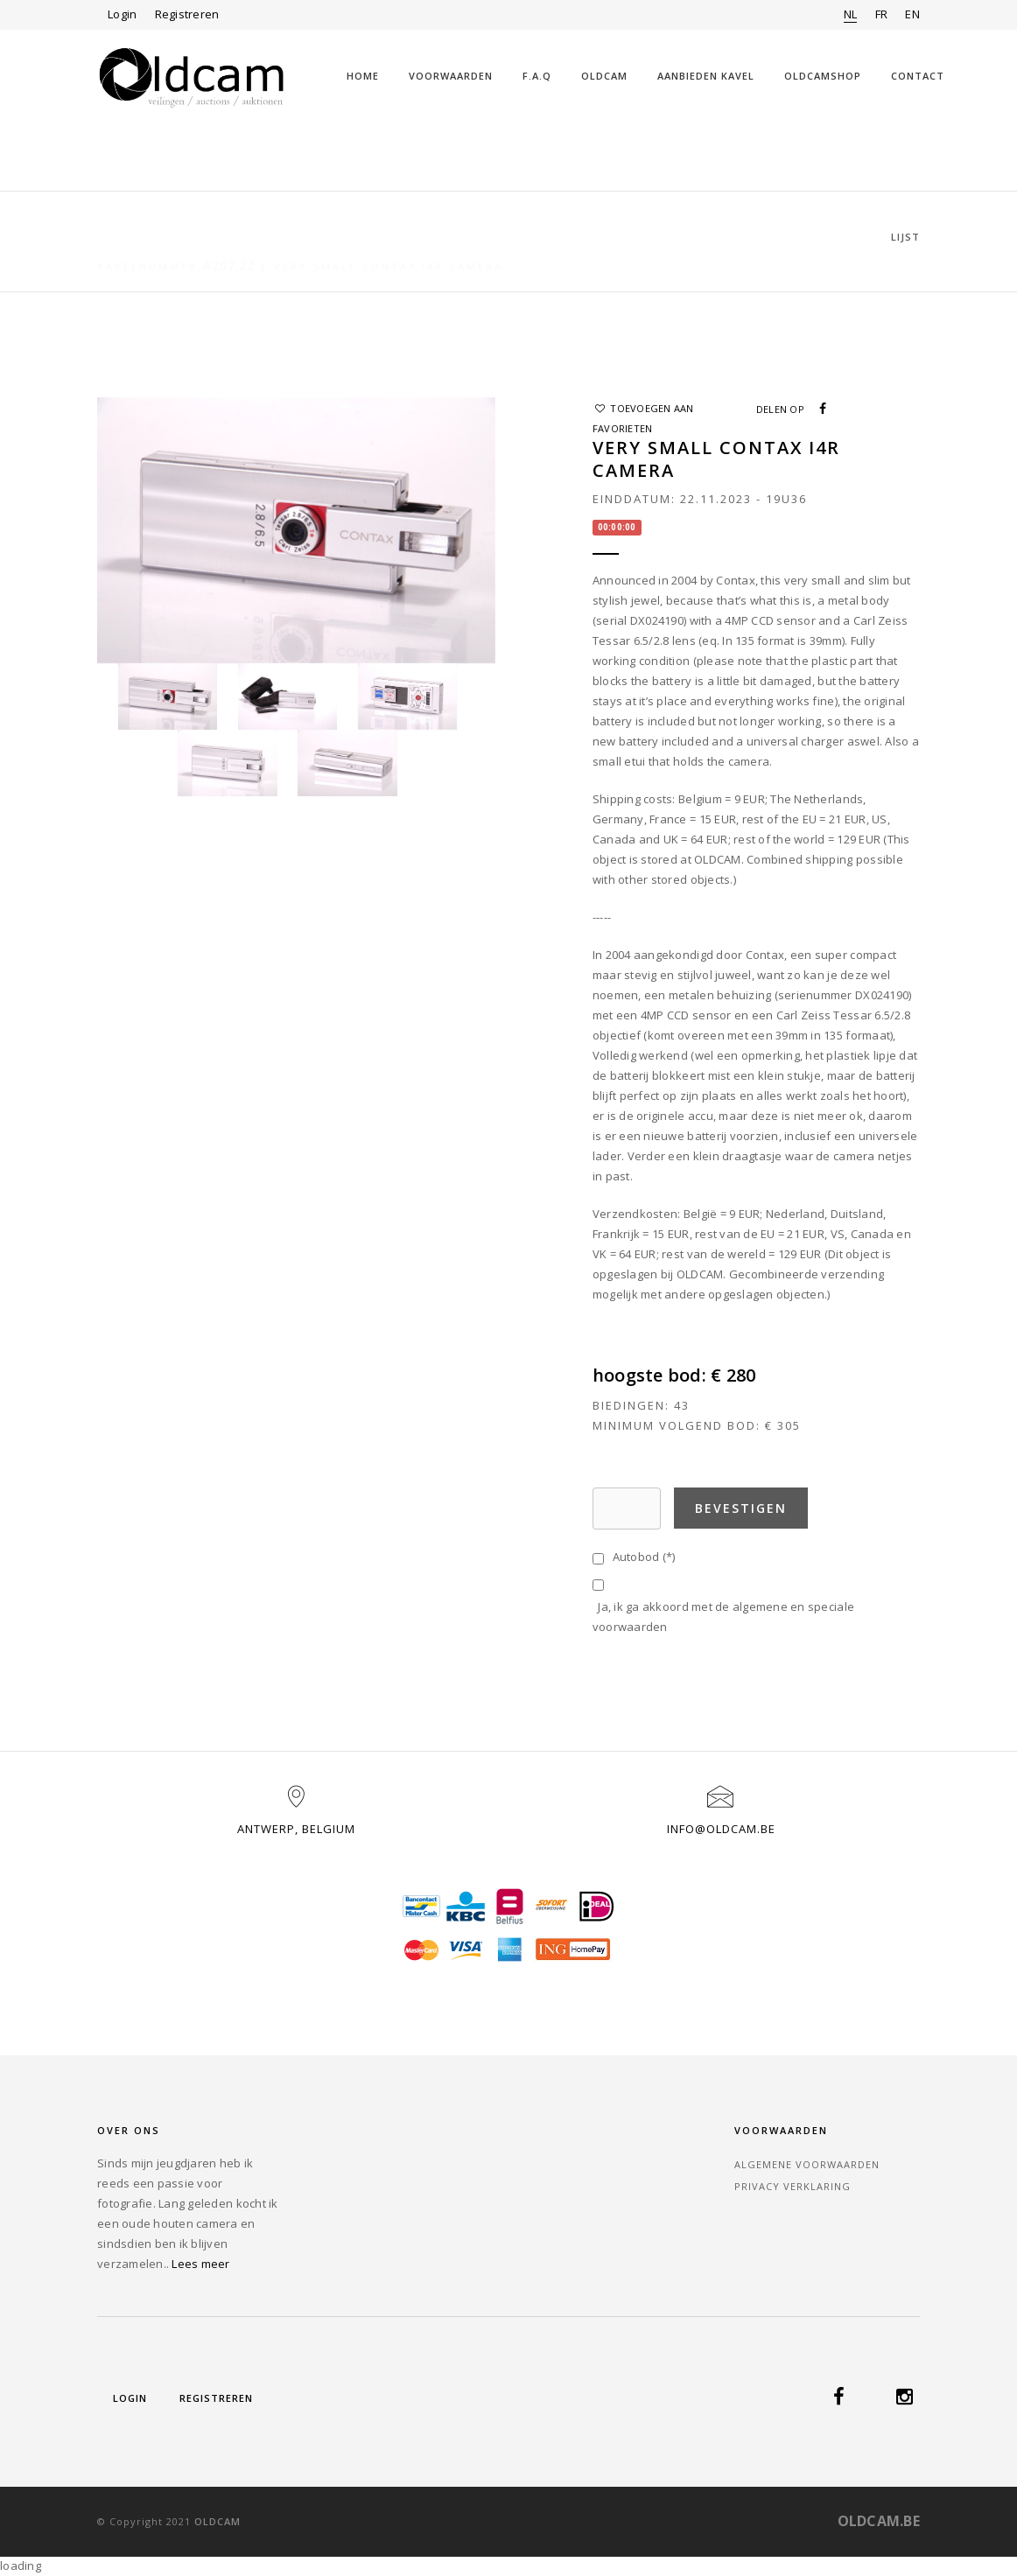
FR (881, 14)
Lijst (905, 236)
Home (363, 75)
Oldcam (604, 75)
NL (851, 14)
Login (122, 14)
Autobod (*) (641, 1556)
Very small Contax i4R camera (388, 237)
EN (912, 14)
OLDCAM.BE (879, 2520)
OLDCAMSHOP (822, 75)
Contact (917, 75)
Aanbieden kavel (705, 75)
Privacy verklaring (792, 2186)
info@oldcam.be (721, 1829)
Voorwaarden (451, 75)
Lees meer (200, 2264)
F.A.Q (537, 75)
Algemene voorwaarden (807, 2164)
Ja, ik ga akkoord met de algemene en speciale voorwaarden (723, 1616)
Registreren (187, 14)
